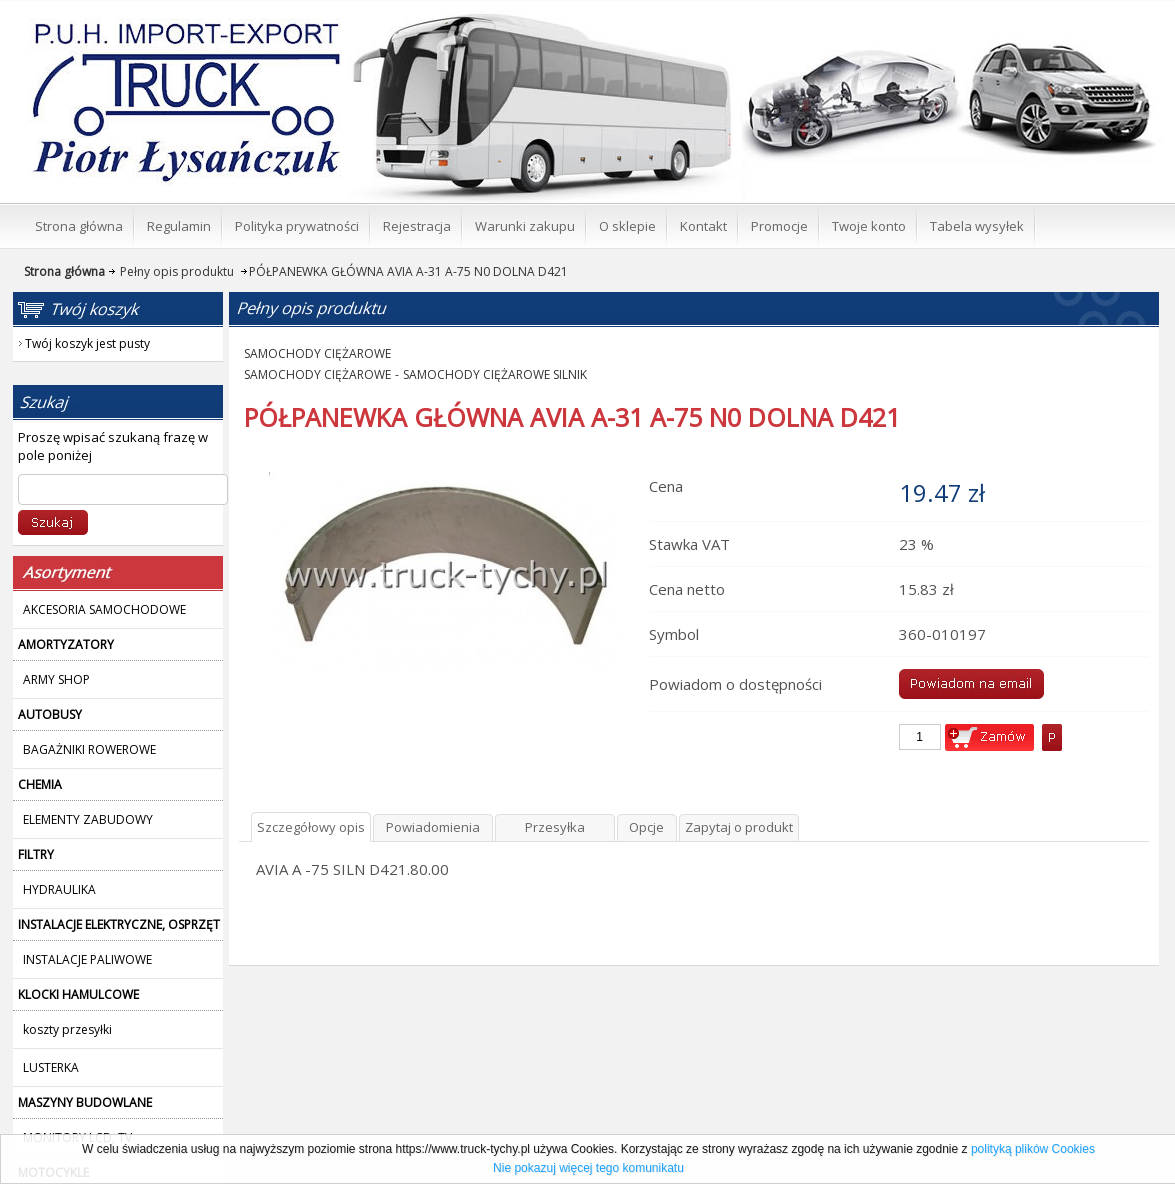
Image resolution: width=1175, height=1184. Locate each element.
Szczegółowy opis (311, 827)
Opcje (646, 827)
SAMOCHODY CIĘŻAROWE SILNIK (495, 374)
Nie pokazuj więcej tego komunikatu (588, 1168)
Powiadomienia (433, 827)
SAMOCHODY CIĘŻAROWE (317, 353)
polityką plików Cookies (1033, 1149)
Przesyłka (555, 827)
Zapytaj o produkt (739, 827)
